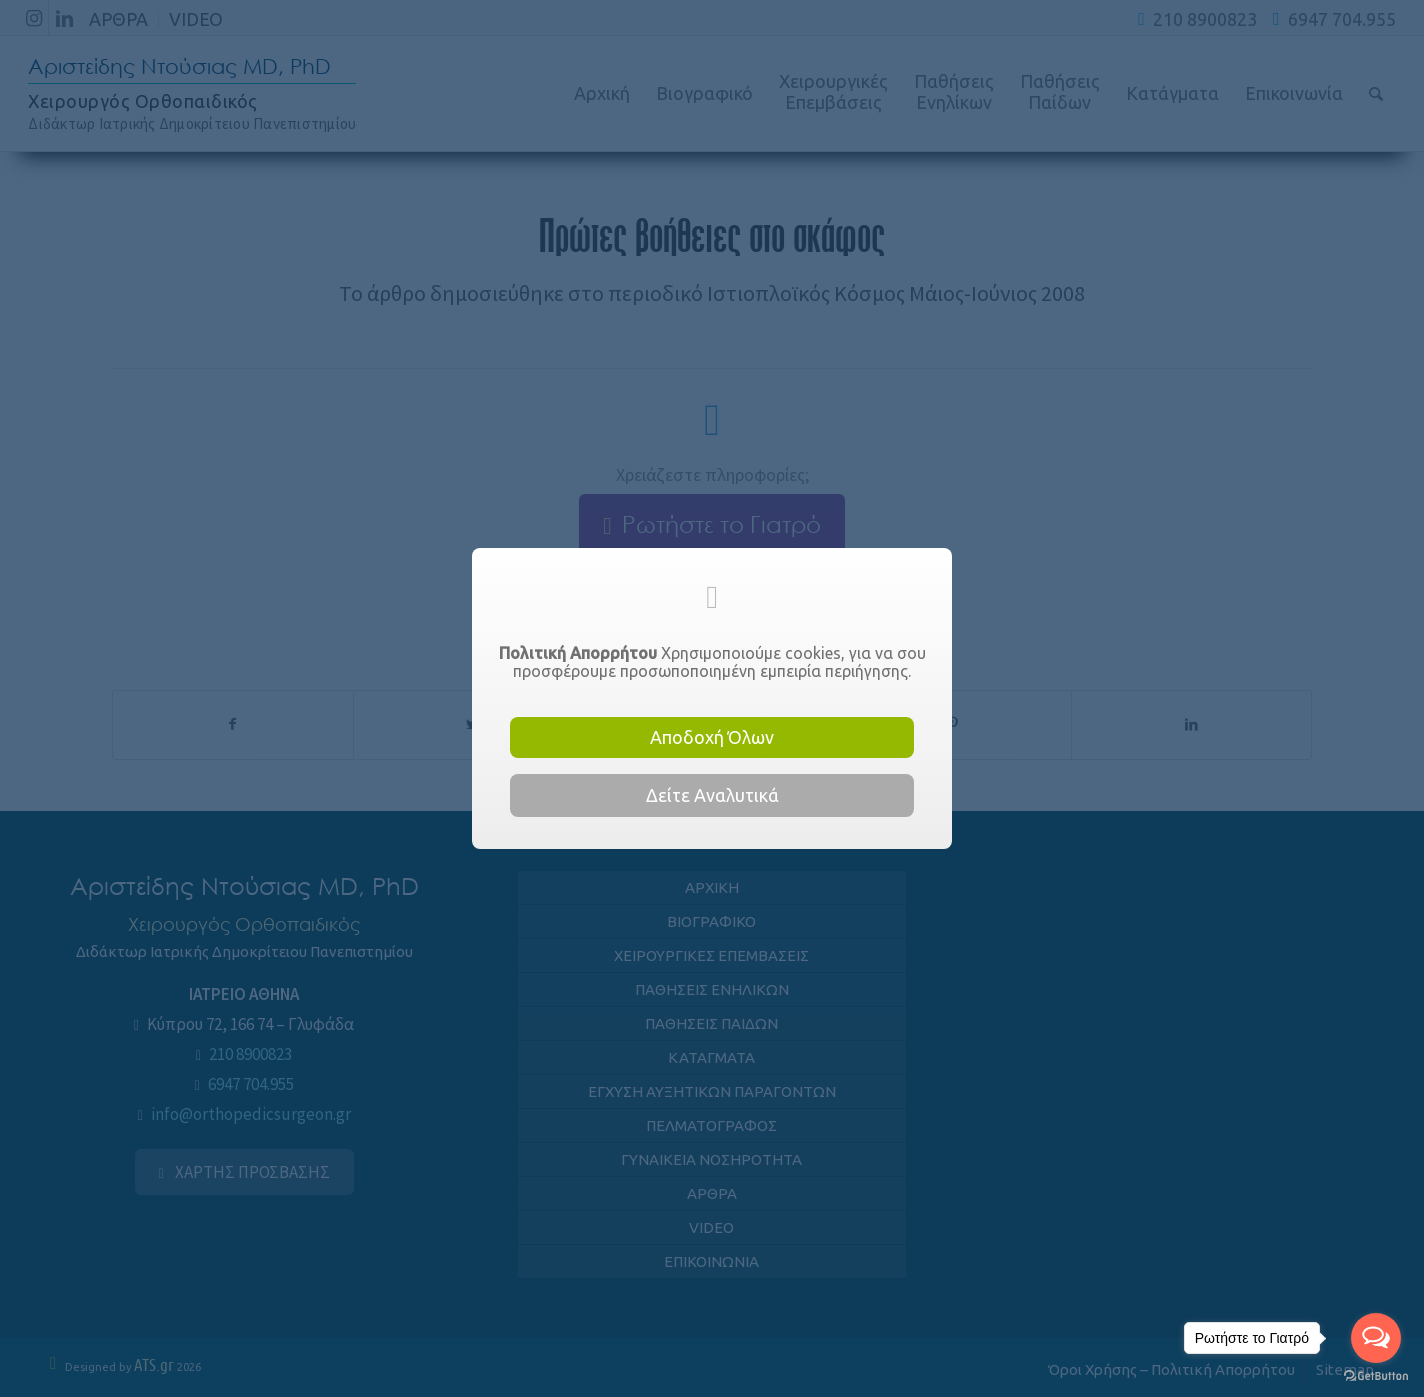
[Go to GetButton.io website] (1376, 1376)
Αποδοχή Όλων (712, 737)
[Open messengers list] (1376, 1338)
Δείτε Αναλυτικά (712, 795)
